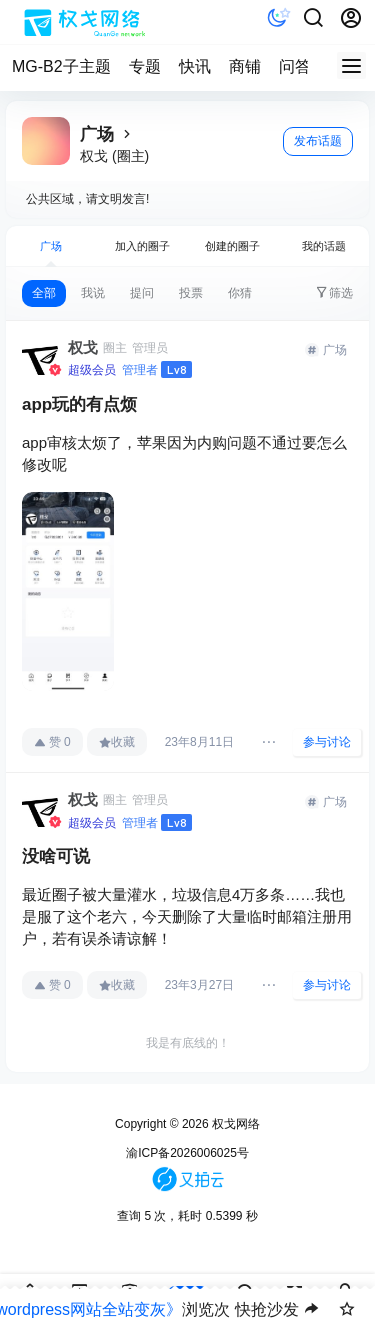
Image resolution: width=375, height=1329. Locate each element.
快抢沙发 (267, 1309)
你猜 (240, 293)
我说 (93, 293)
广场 (51, 246)
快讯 (195, 66)
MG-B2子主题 (61, 66)
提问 (142, 293)
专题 (145, 66)
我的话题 (324, 246)
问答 (295, 66)
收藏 (117, 742)
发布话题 (318, 141)
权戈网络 (234, 1124)
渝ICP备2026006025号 (187, 1153)
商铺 (245, 66)
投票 (191, 293)
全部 (44, 293)
